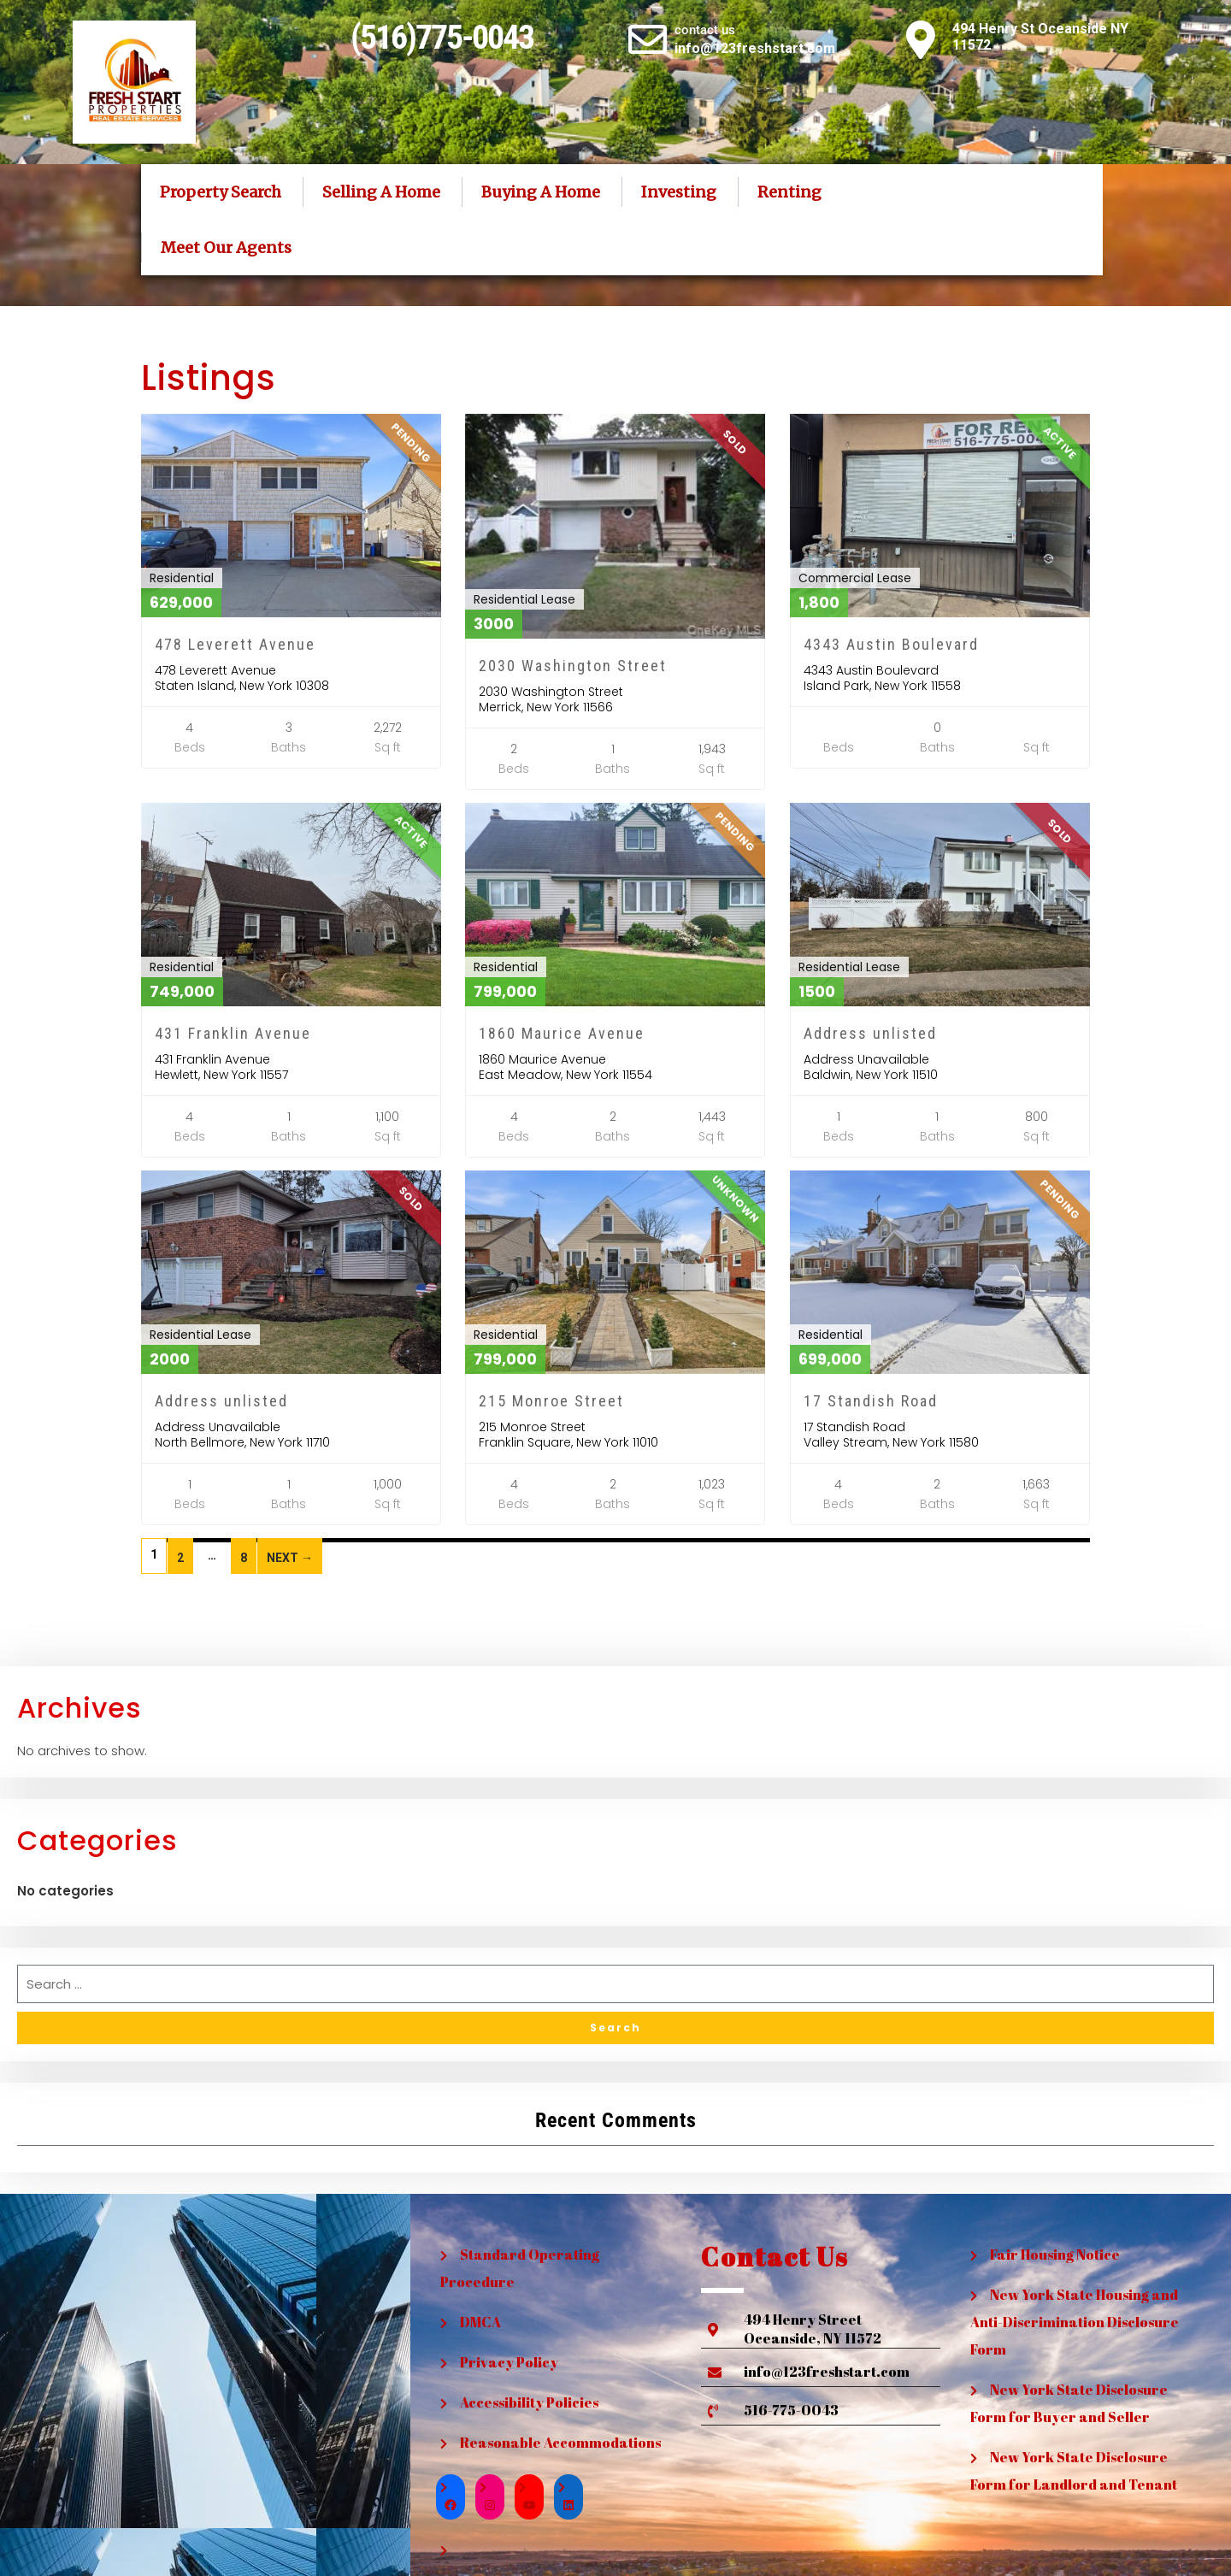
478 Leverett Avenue (235, 644)
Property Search (220, 192)
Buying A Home (540, 192)
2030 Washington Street (573, 666)
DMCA (480, 2322)
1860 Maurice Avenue (562, 1033)
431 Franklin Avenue (233, 1033)
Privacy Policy (509, 2362)
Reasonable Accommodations (560, 2442)
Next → (290, 1558)
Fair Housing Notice (1055, 2254)
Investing (678, 192)
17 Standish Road (871, 1401)
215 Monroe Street (551, 1401)
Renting (789, 192)
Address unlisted (870, 1033)
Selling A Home (381, 192)
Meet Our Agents (226, 247)
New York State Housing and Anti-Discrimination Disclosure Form (1074, 2322)
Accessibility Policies (529, 2402)
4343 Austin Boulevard (891, 644)
